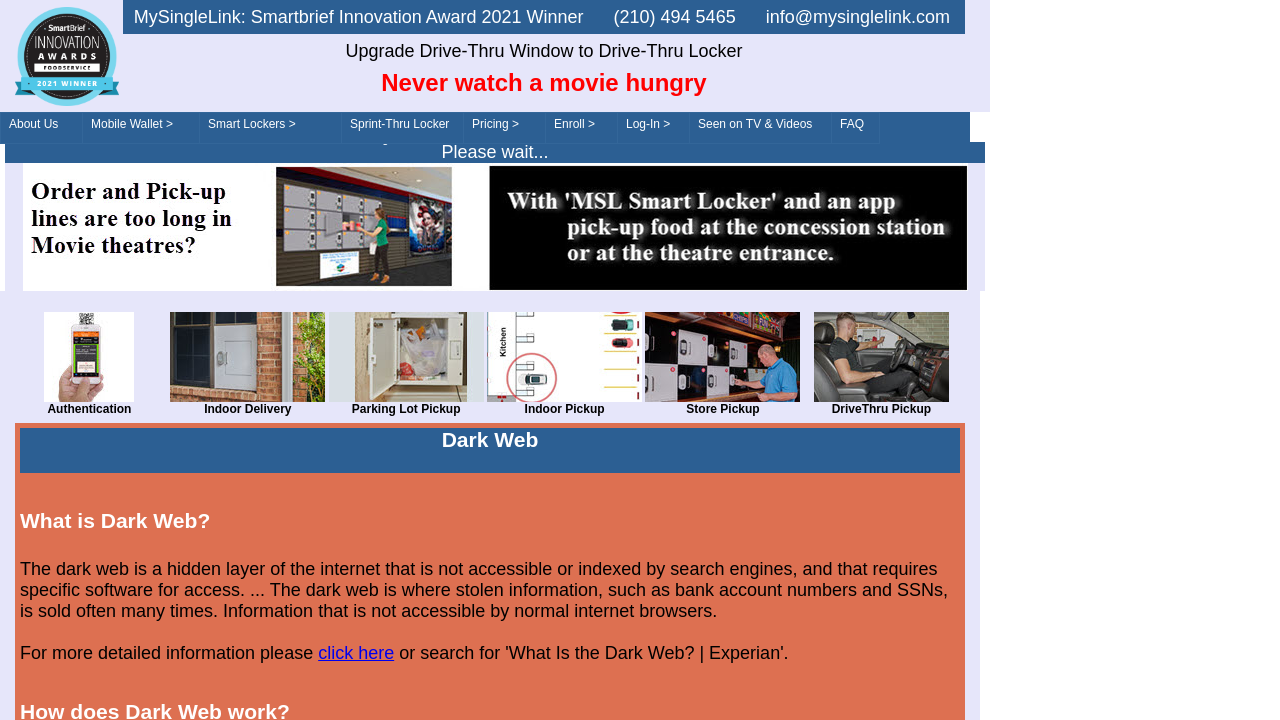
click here (356, 653)
